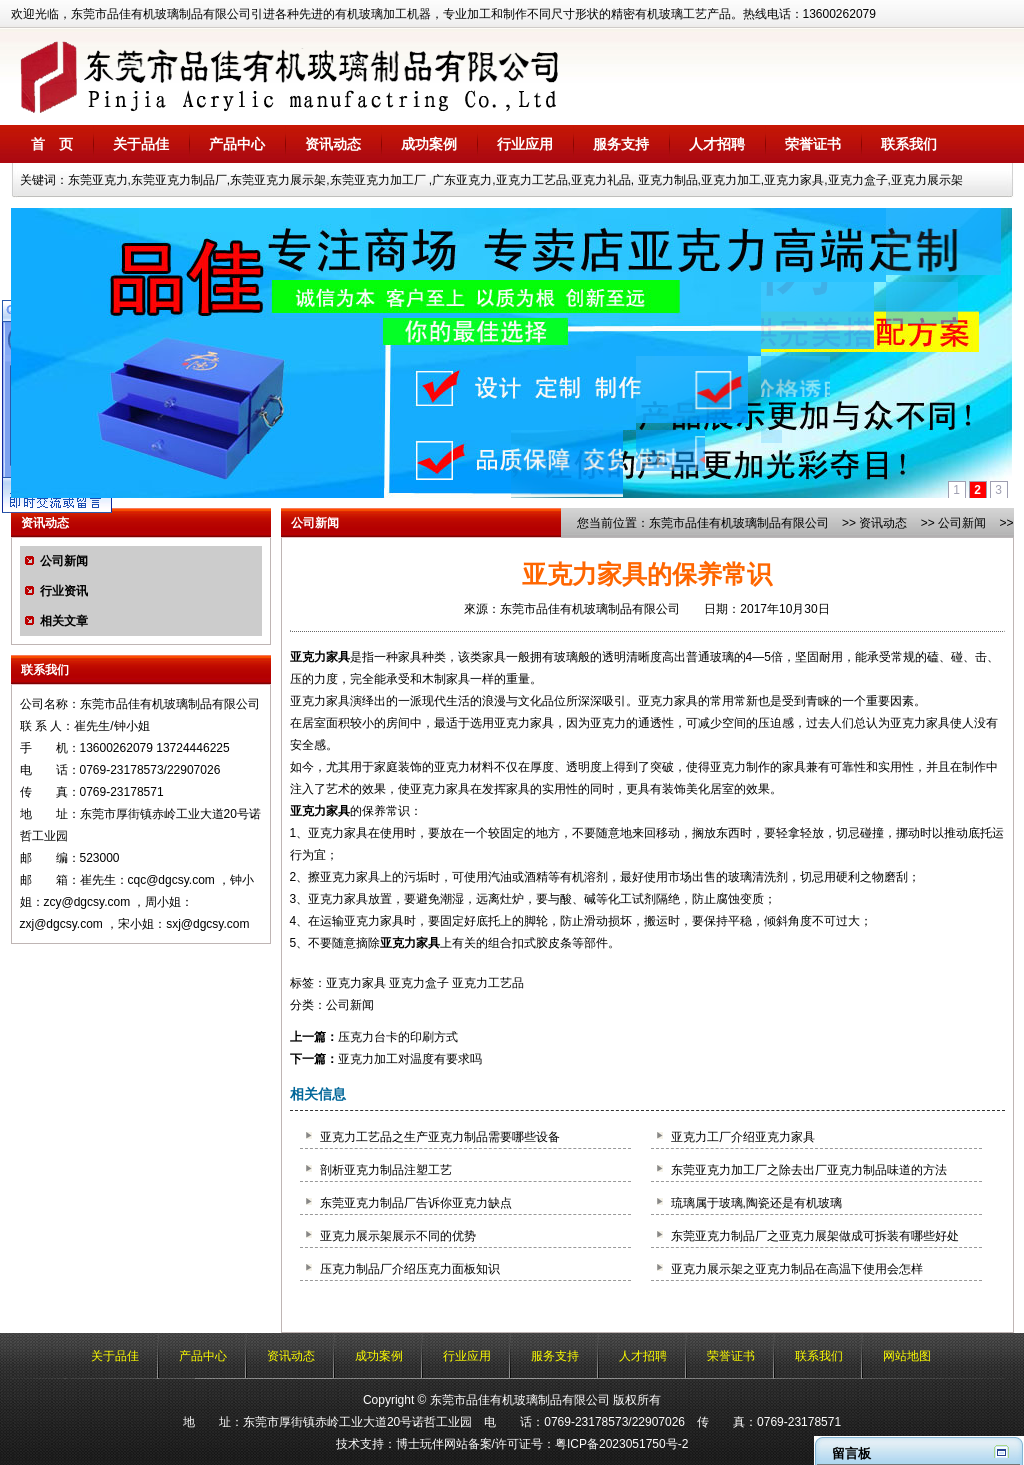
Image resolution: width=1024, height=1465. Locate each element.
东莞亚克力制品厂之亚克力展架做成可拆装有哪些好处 (815, 1236)
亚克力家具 (320, 657)
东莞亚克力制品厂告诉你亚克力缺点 (416, 1203)
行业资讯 (64, 591)
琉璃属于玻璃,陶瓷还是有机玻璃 (756, 1203)
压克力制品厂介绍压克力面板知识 (410, 1269)
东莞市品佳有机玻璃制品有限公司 (739, 523)
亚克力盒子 (419, 983)
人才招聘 (717, 144)
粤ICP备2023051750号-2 (621, 1444)
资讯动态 (333, 144)
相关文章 (64, 621)
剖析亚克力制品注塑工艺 (386, 1170)
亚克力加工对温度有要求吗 (410, 1059)
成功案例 (429, 144)
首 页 (52, 144)
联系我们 (909, 144)
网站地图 (907, 1356)
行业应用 (525, 144)
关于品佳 (141, 144)
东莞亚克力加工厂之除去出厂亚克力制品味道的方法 (809, 1170)
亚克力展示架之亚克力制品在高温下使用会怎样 (797, 1269)
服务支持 (621, 144)
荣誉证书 (813, 144)
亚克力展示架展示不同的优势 (398, 1236)
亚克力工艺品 (488, 983)
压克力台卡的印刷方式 (398, 1037)
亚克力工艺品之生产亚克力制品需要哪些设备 (440, 1137)
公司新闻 (64, 561)
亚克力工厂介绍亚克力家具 (743, 1137)
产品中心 (237, 144)
